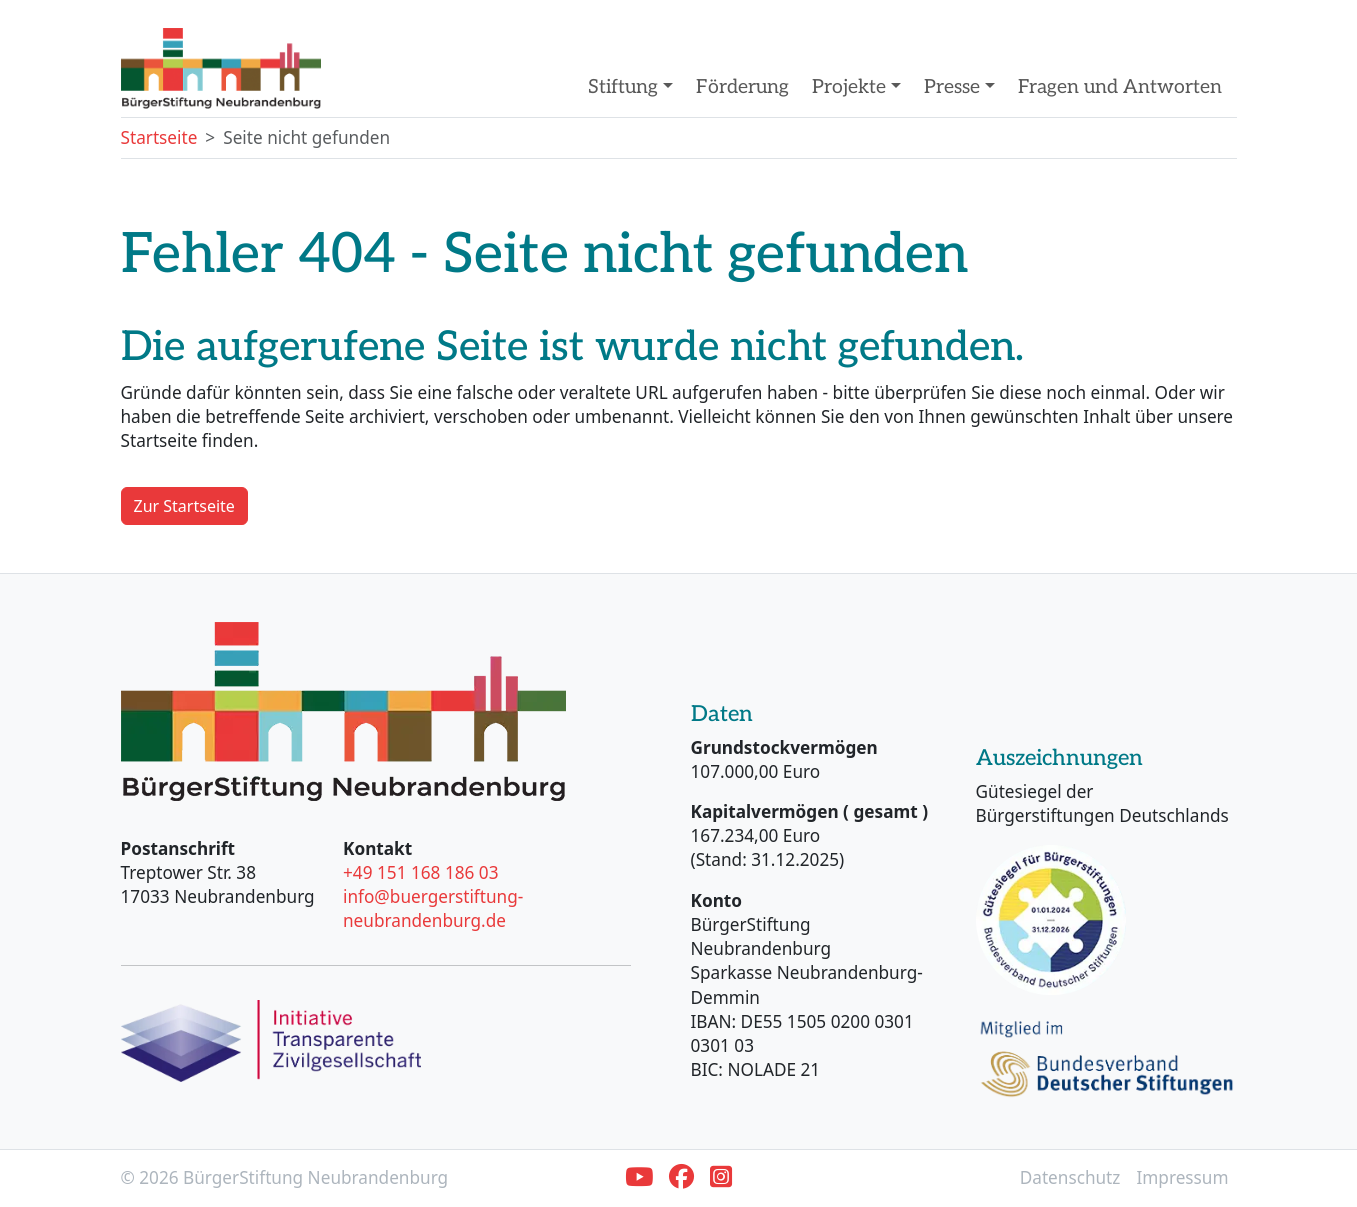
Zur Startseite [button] (184, 506)
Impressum (1182, 1177)
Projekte (851, 87)
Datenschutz (1070, 1177)
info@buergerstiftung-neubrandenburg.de (433, 908)
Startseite (159, 137)
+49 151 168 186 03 (421, 872)
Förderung (742, 87)
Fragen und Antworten (1120, 87)
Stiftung (625, 87)
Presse (954, 87)
